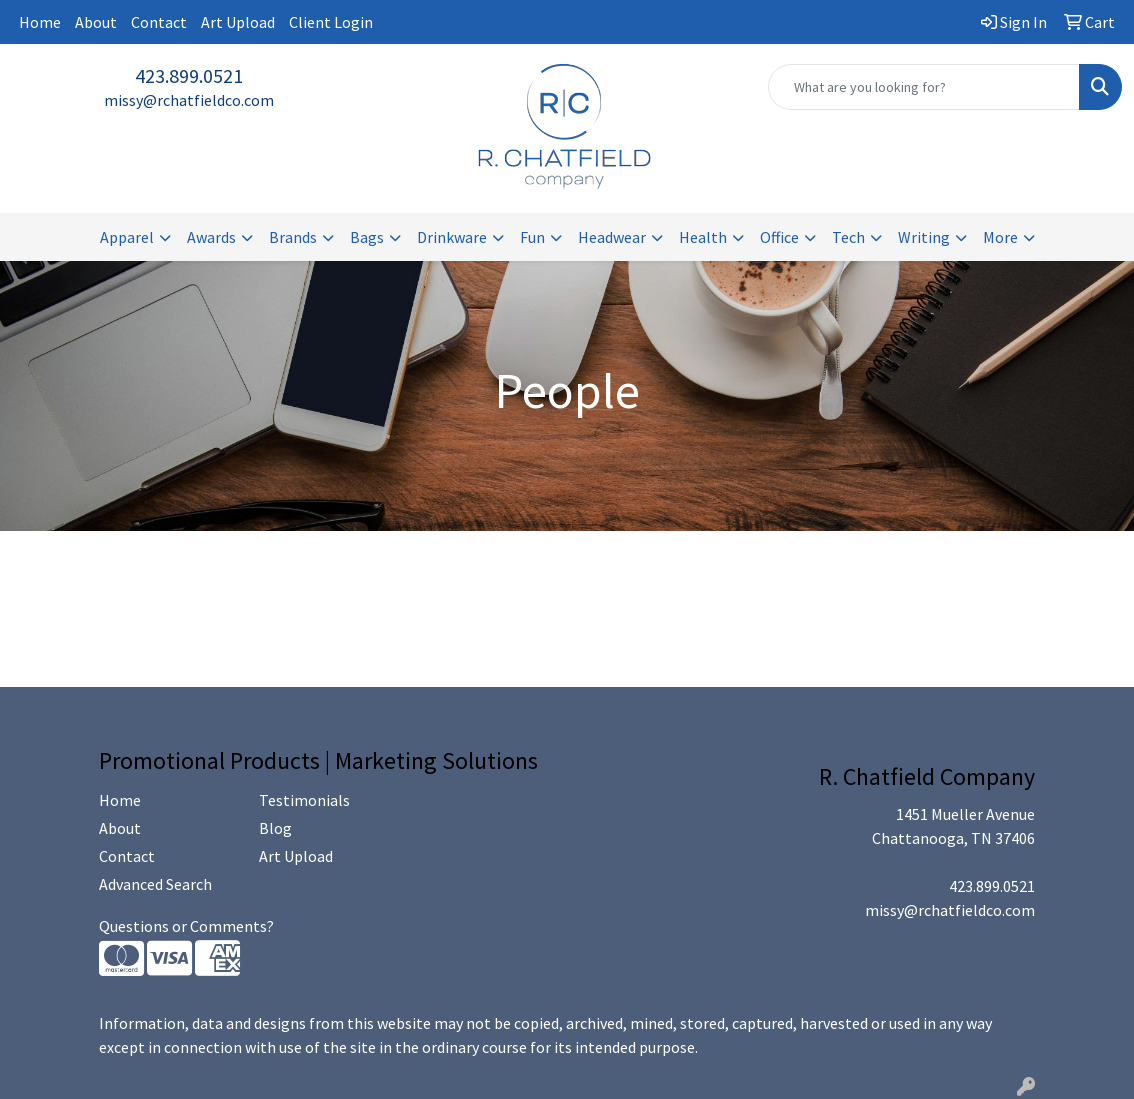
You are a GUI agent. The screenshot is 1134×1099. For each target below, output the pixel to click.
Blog (275, 828)
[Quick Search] (924, 87)
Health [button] (703, 237)
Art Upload (238, 22)
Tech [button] (848, 237)
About (96, 22)
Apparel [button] (127, 237)
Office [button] (779, 237)
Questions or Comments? (186, 926)
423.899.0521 (189, 75)
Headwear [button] (612, 237)
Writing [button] (924, 237)
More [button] (1000, 237)
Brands (293, 237)
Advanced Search (155, 884)
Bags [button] (367, 237)
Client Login (331, 22)
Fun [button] (532, 237)
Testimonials (304, 800)
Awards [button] (211, 237)
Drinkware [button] (452, 237)
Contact (159, 22)
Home (40, 22)
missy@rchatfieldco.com (189, 100)
